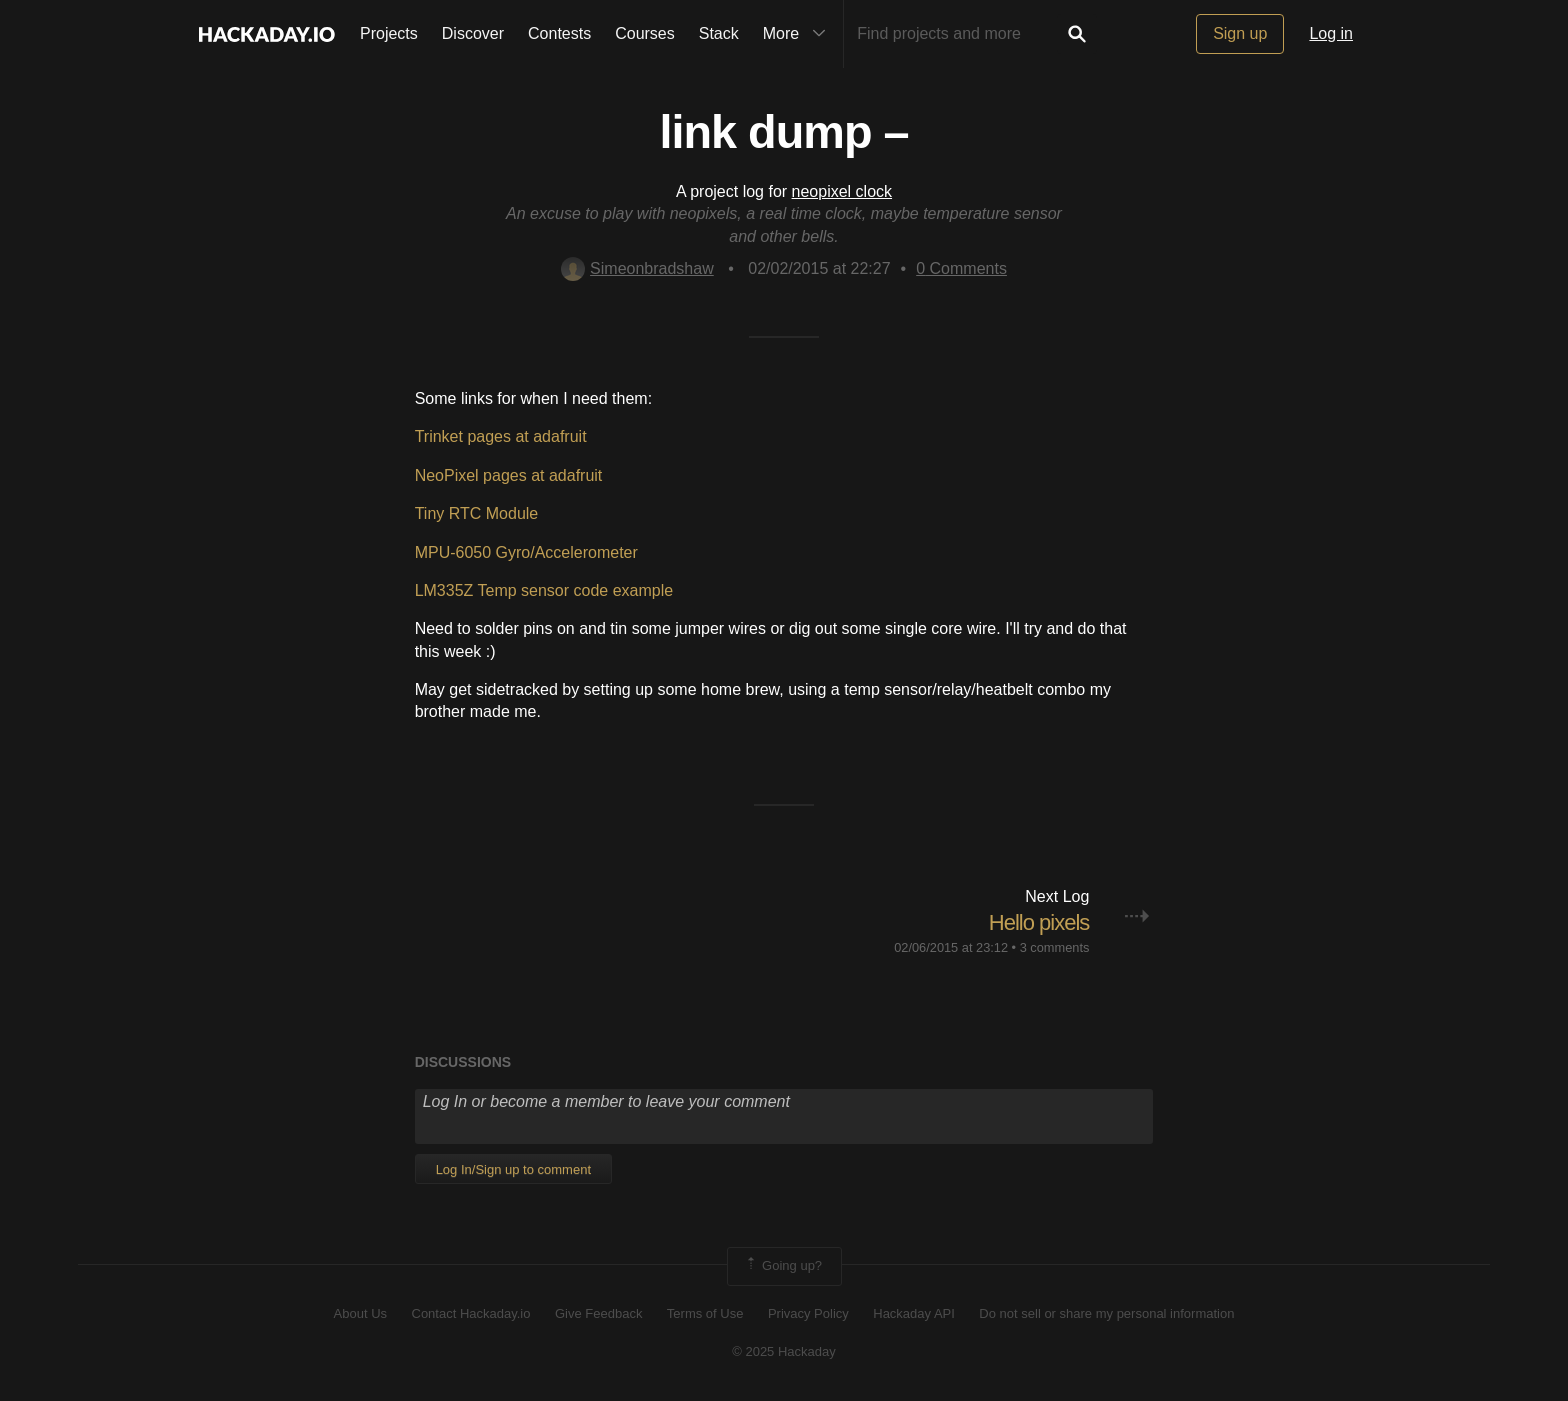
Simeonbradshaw (637, 268)
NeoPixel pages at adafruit (509, 475)
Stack (719, 33)
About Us (360, 1313)
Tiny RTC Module (477, 513)
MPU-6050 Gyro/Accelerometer (526, 552)
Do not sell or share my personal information (1106, 1313)
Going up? (783, 1266)
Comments (961, 268)
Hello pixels (1039, 922)
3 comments (1055, 947)
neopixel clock (842, 191)
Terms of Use (705, 1313)
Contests (559, 33)
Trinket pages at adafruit (501, 436)
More (799, 34)
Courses (645, 33)
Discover (473, 33)
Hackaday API (914, 1313)
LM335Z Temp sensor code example (544, 590)
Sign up (1240, 33)
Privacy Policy (808, 1313)
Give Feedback (598, 1313)
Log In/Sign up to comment (513, 1169)
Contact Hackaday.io (471, 1313)
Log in (1331, 33)
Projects (389, 33)
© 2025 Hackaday (784, 1351)
